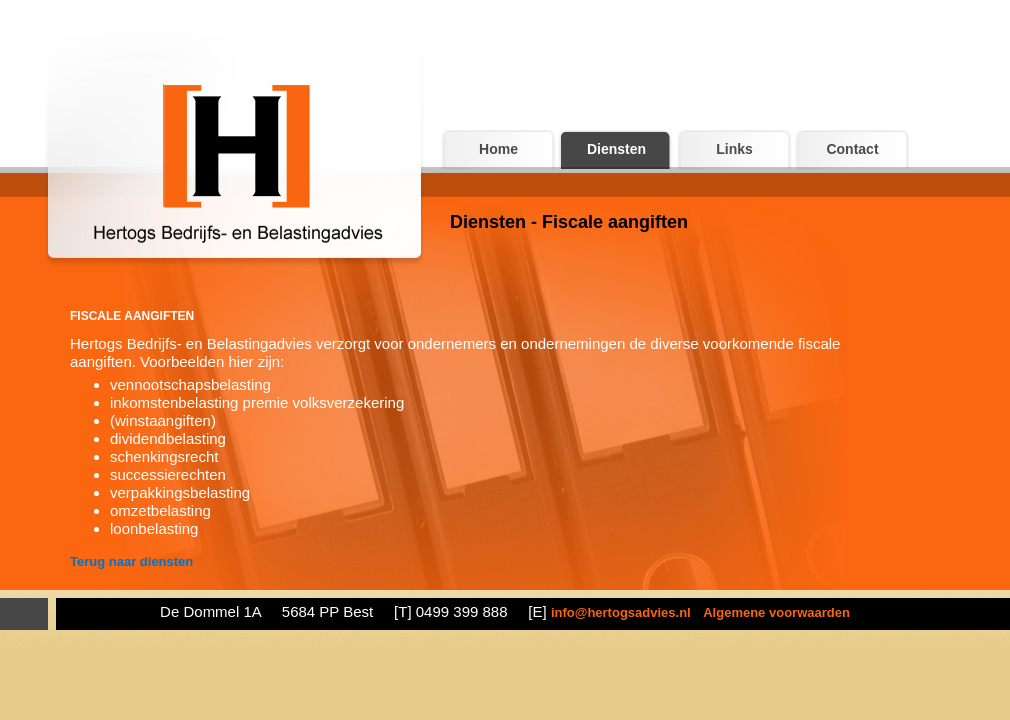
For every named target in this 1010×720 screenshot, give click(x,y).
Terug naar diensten (131, 561)
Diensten (616, 149)
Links (734, 149)
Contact (852, 149)
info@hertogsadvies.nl (621, 612)
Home (498, 149)
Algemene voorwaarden (776, 612)
